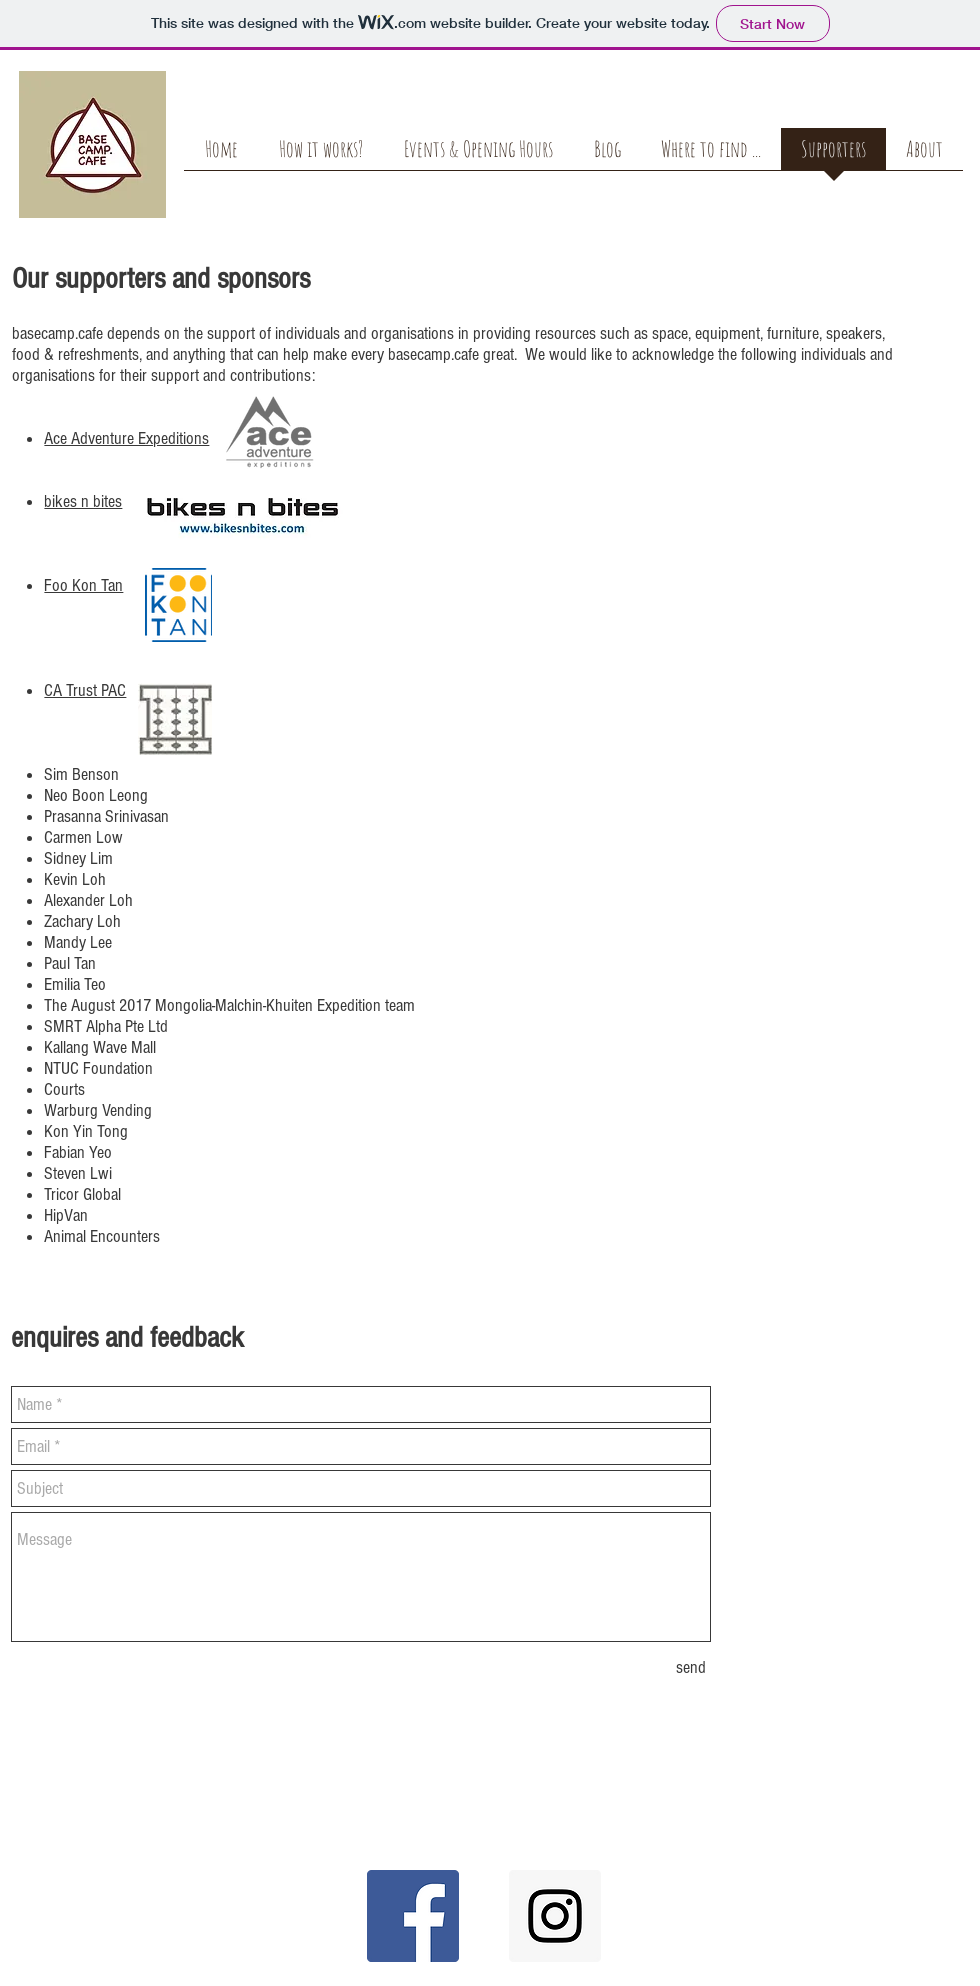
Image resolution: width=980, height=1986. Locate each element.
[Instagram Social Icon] (555, 1916)
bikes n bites (83, 501)
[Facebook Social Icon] (413, 1916)
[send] (691, 1667)
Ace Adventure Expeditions (126, 438)
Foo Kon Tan (83, 585)
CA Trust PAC (85, 690)
